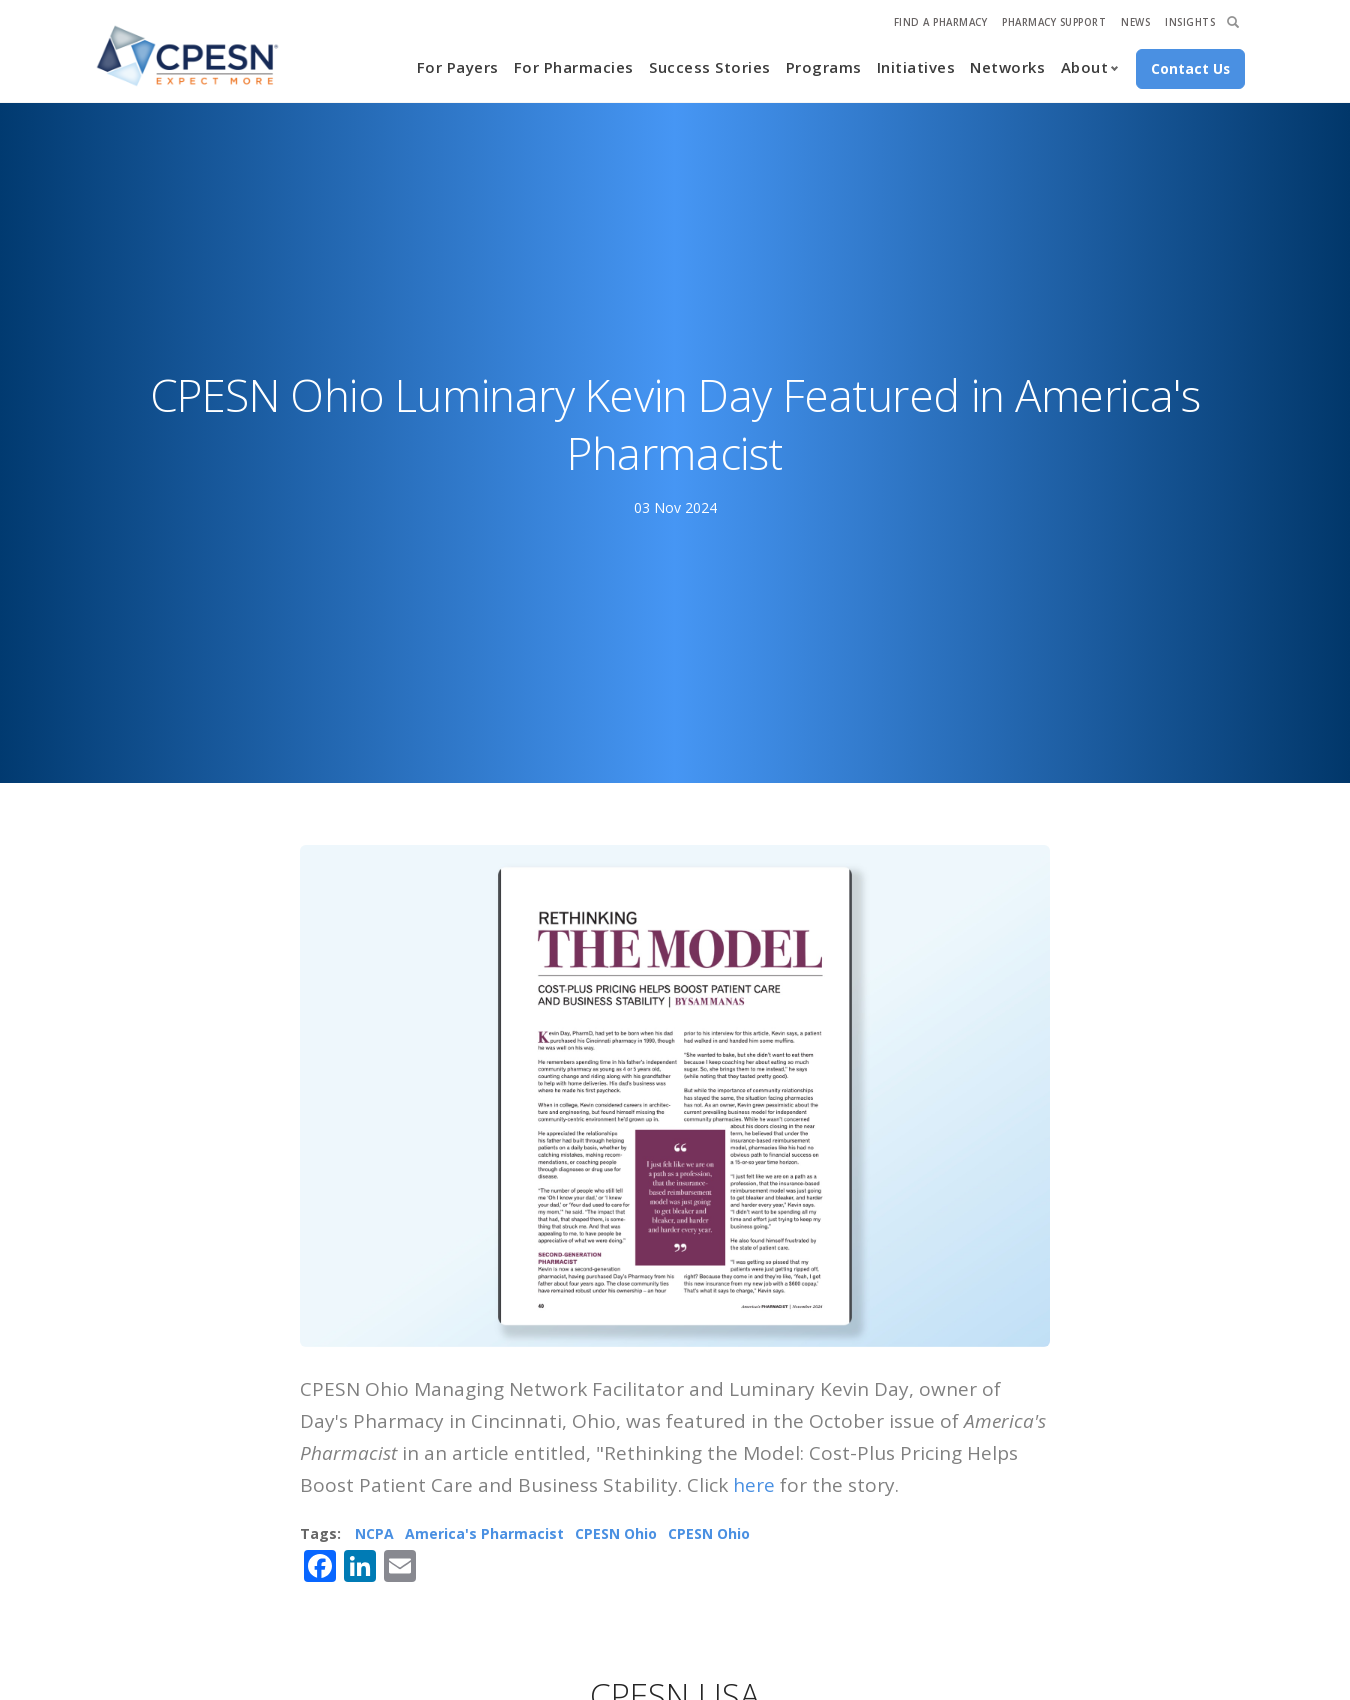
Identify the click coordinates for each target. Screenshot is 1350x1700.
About (1085, 67)
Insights (1190, 22)
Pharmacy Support (1054, 22)
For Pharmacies (574, 67)
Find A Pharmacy (941, 22)
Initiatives (916, 67)
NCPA (374, 1533)
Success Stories (710, 67)
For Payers (458, 67)
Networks (1007, 67)
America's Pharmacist (484, 1533)
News (1135, 22)
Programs (824, 67)
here (754, 1485)
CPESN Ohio (616, 1533)
